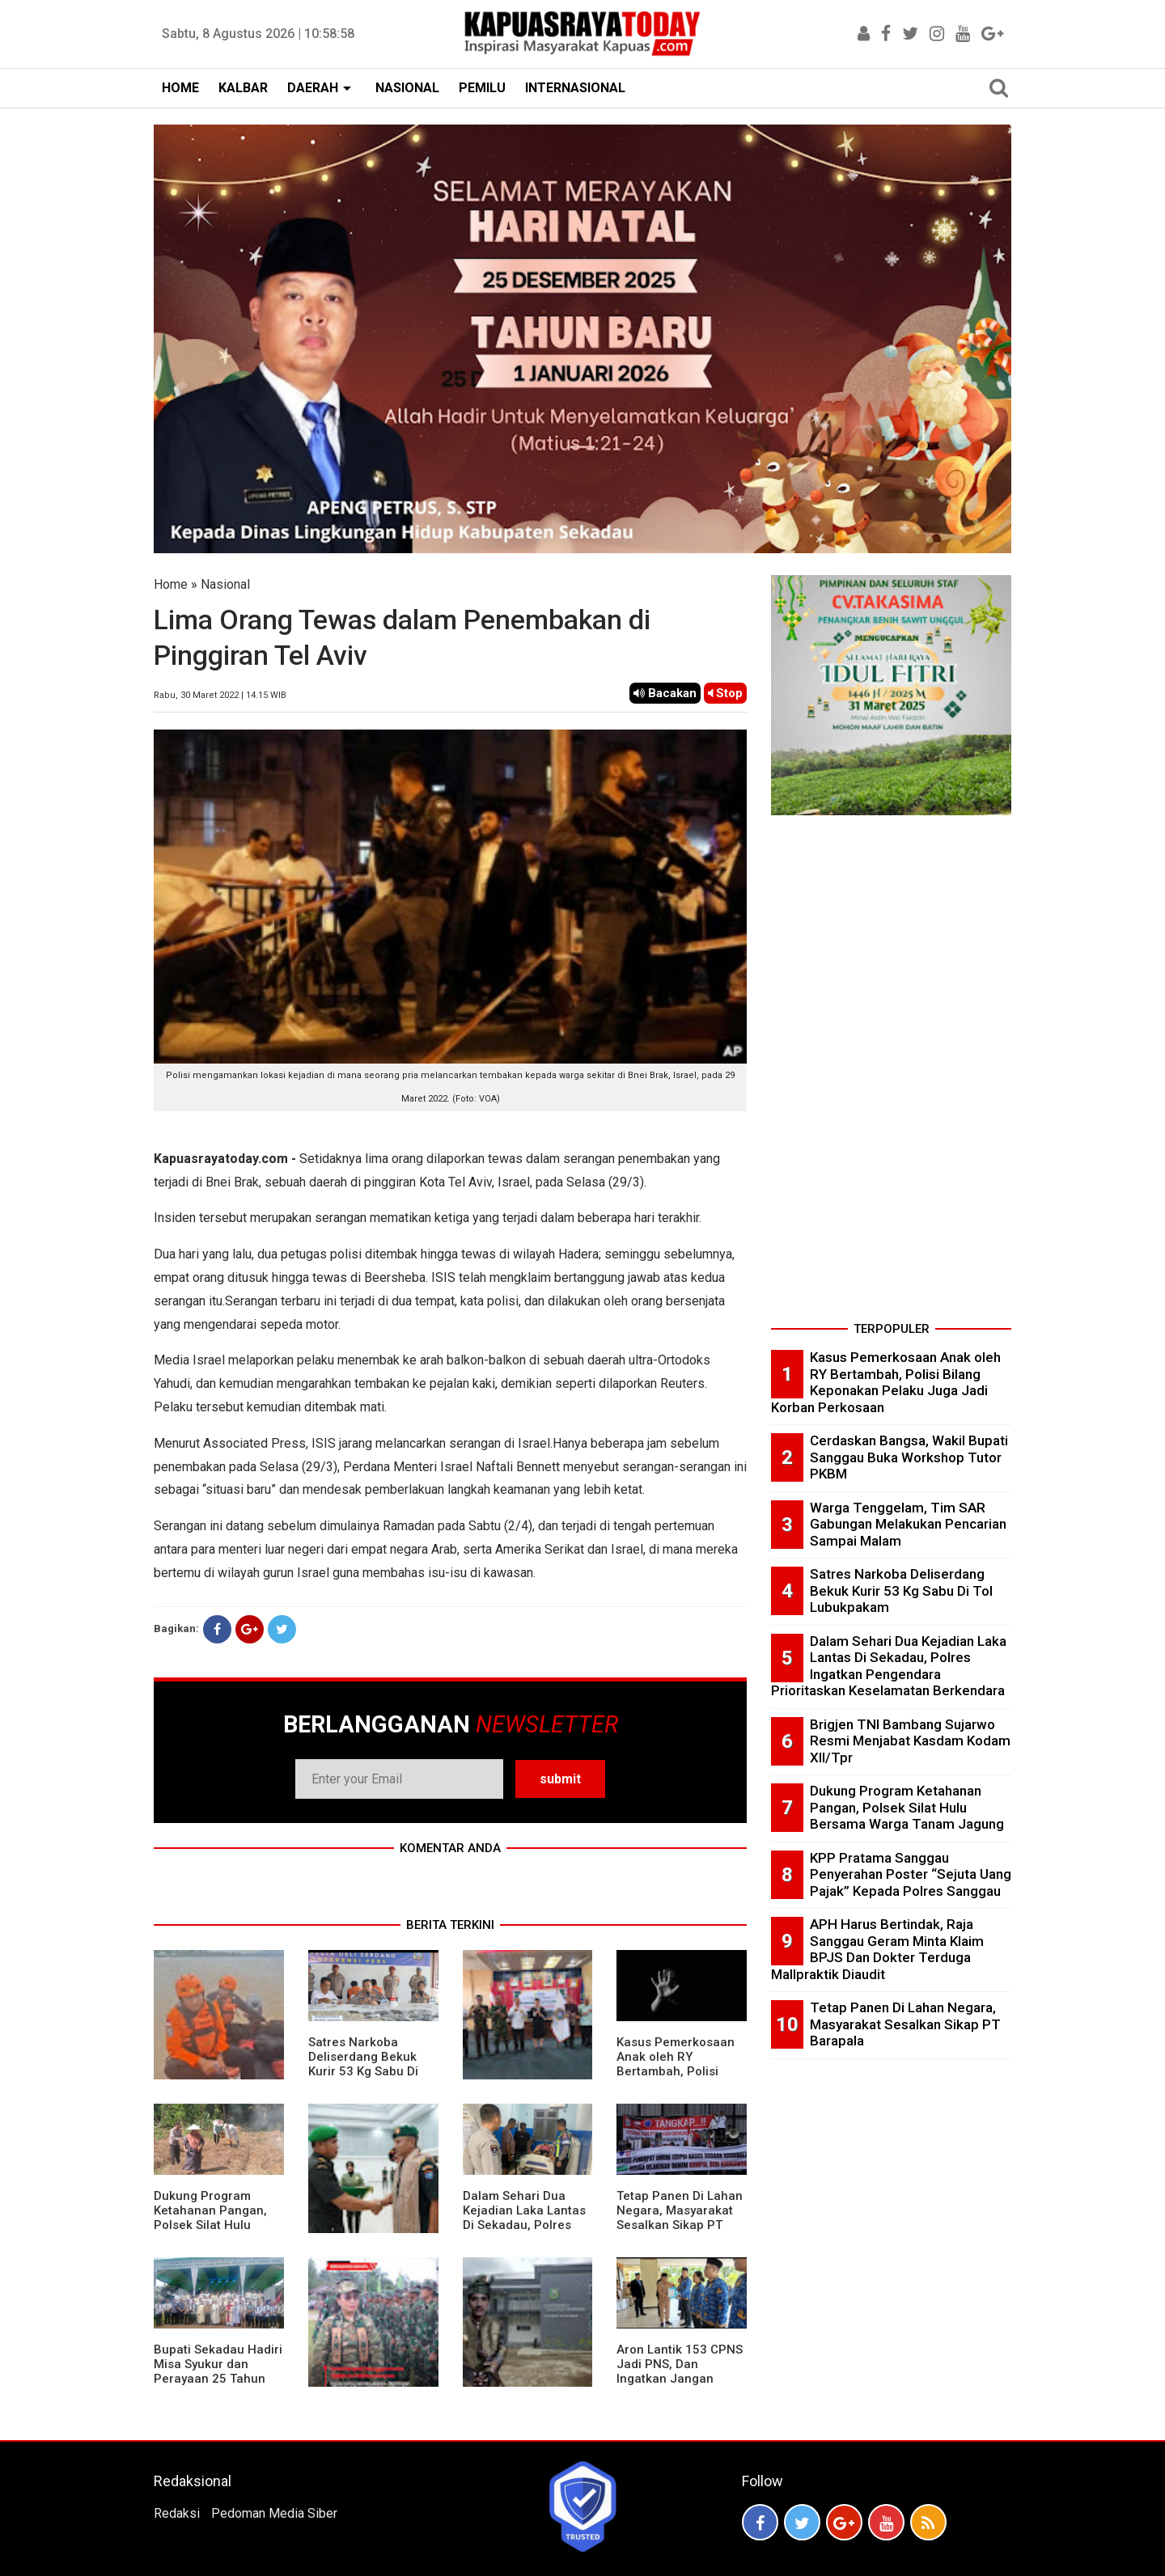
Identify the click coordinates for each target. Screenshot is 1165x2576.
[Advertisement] (891, 1073)
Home (171, 584)
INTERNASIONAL (575, 87)
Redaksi (177, 2513)
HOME (180, 87)
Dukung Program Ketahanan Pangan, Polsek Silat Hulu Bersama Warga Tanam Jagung (210, 2225)
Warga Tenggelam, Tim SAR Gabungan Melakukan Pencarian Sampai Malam (908, 1524)
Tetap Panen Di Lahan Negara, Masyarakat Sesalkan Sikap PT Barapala (679, 2218)
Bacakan (665, 693)
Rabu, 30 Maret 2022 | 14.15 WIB (220, 695)
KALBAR (243, 87)
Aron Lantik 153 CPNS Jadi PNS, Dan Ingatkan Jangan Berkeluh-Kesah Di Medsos (679, 2378)
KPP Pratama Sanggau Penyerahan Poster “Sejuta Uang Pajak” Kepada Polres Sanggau (910, 1874)
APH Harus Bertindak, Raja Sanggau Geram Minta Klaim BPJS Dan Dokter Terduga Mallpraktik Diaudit (877, 1949)
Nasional (225, 584)
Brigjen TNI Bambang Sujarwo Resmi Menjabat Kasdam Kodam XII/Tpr (910, 1741)
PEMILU (482, 87)
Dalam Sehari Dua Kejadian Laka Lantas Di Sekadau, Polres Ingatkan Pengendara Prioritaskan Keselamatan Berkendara (888, 1666)
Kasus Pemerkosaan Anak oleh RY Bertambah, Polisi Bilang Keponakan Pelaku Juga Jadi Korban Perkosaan (675, 2078)
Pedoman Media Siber (274, 2513)
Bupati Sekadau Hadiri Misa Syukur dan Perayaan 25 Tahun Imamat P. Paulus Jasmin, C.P (218, 2378)
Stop (725, 693)
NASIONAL (407, 87)
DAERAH (312, 87)
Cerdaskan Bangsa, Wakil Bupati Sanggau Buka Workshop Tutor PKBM (909, 1457)
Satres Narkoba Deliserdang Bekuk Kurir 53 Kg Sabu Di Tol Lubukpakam (363, 2064)
